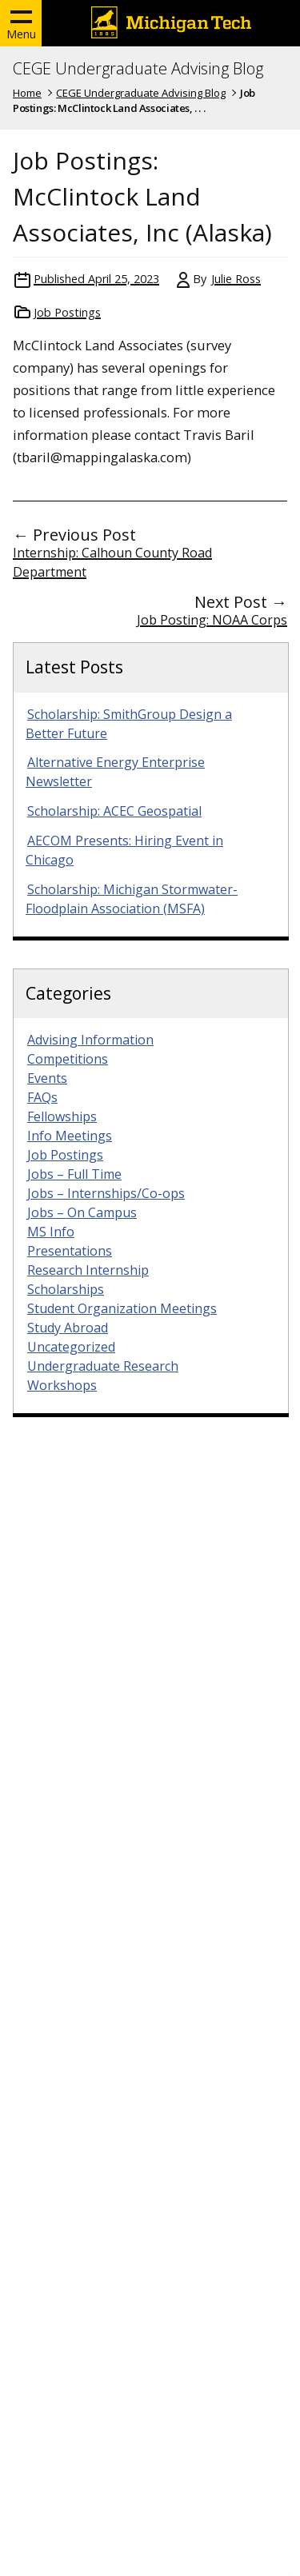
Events (47, 1078)
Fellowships (62, 1116)
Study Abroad (67, 1327)
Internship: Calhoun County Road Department (112, 562)
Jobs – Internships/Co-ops (106, 1193)
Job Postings (67, 312)
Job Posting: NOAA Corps (212, 620)
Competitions (67, 1059)
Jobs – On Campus (82, 1212)
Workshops (62, 1385)
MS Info (50, 1231)
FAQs (42, 1097)
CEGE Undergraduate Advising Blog (138, 68)
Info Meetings (69, 1135)
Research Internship (88, 1270)
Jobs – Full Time (74, 1174)
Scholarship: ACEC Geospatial (114, 811)
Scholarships (65, 1289)
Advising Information (90, 1039)
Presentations (69, 1251)
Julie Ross (236, 278)
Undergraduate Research (102, 1366)
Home (27, 93)
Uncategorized (71, 1347)
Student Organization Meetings (122, 1308)
